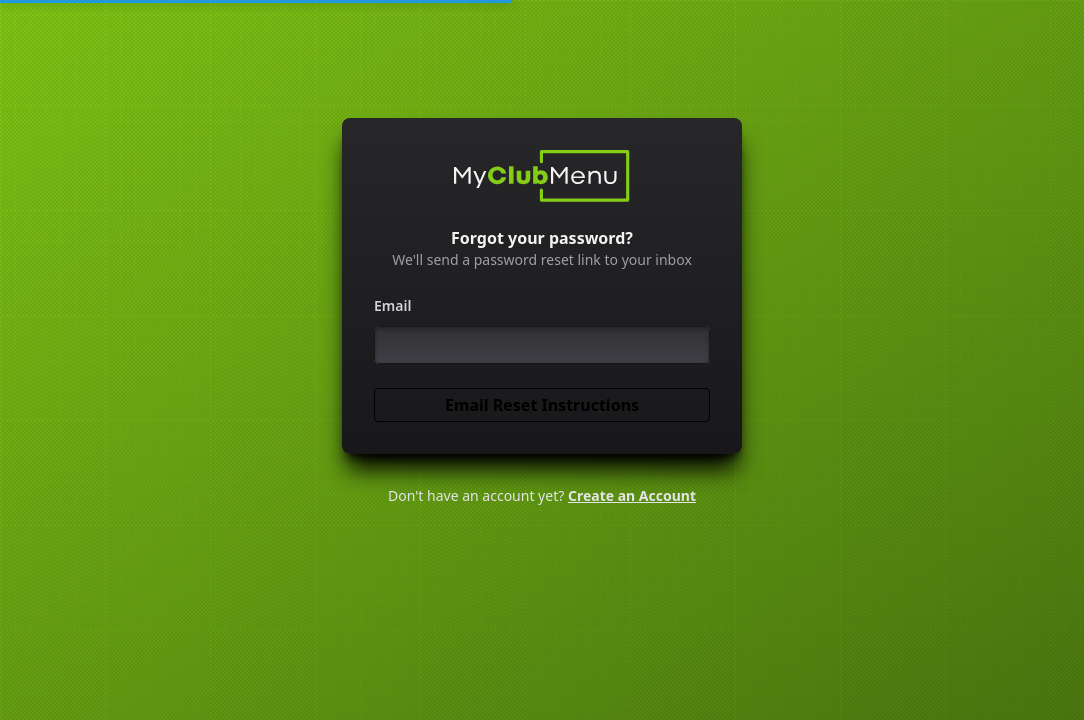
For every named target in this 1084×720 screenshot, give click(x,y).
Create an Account (632, 495)
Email (392, 305)
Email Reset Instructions (542, 405)
